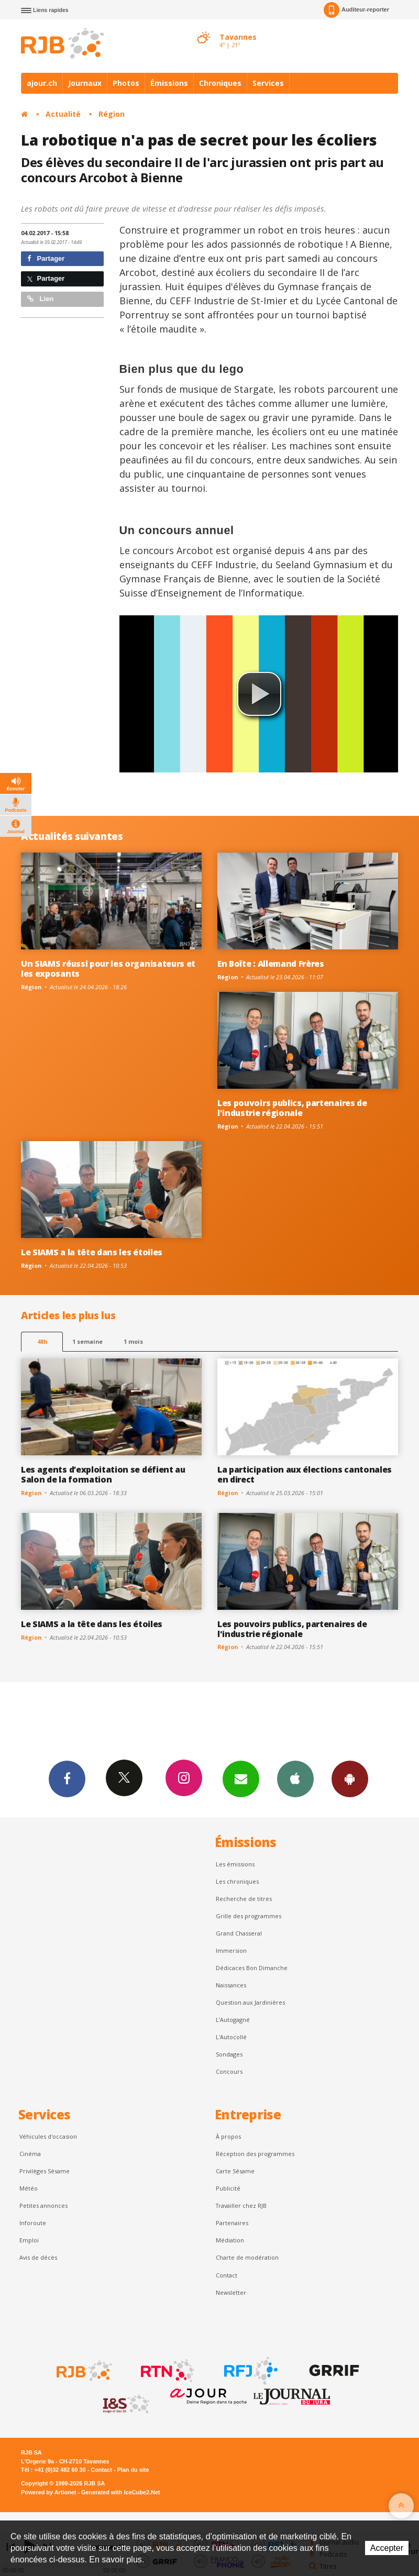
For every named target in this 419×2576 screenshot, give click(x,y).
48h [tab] (42, 1341)
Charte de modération (247, 2257)
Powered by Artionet (48, 2492)
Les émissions (235, 1864)
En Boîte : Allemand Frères (270, 963)
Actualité (63, 114)
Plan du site (133, 2470)
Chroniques (220, 83)
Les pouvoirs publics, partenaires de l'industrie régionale (292, 1108)
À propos (228, 2136)
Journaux (85, 83)
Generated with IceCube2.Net (120, 2492)
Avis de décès (38, 2257)
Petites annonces (43, 2205)
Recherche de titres (244, 1898)
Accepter (386, 2548)
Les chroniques (237, 1881)
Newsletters (241, 1778)
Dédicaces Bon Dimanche (252, 1967)
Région (111, 114)
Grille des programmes (248, 1915)
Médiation (230, 2240)
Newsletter (231, 2292)
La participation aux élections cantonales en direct (304, 1474)
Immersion (231, 1950)
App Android (350, 1778)
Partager (45, 258)
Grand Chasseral (239, 1933)
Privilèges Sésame (44, 2171)
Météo (28, 2188)
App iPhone (295, 1778)
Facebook (67, 1778)
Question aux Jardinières (250, 2002)
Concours (229, 2071)
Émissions (169, 83)
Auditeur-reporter (356, 10)
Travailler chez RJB (241, 2205)
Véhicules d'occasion (48, 2136)
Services (268, 83)
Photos (126, 83)
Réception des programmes (255, 2153)
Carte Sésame (235, 2171)
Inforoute (32, 2222)
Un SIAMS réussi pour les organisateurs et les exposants (108, 968)
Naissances (231, 1985)
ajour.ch (42, 83)
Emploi (29, 2240)
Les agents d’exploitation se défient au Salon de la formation (103, 1474)
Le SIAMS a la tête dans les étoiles (91, 1252)
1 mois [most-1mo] (133, 1341)
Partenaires (232, 2222)
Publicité (228, 2188)
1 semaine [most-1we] (87, 1341)
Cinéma (30, 2153)
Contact (226, 2275)
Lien (40, 299)
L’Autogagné (233, 2019)
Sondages (229, 2054)
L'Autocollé (231, 2036)
